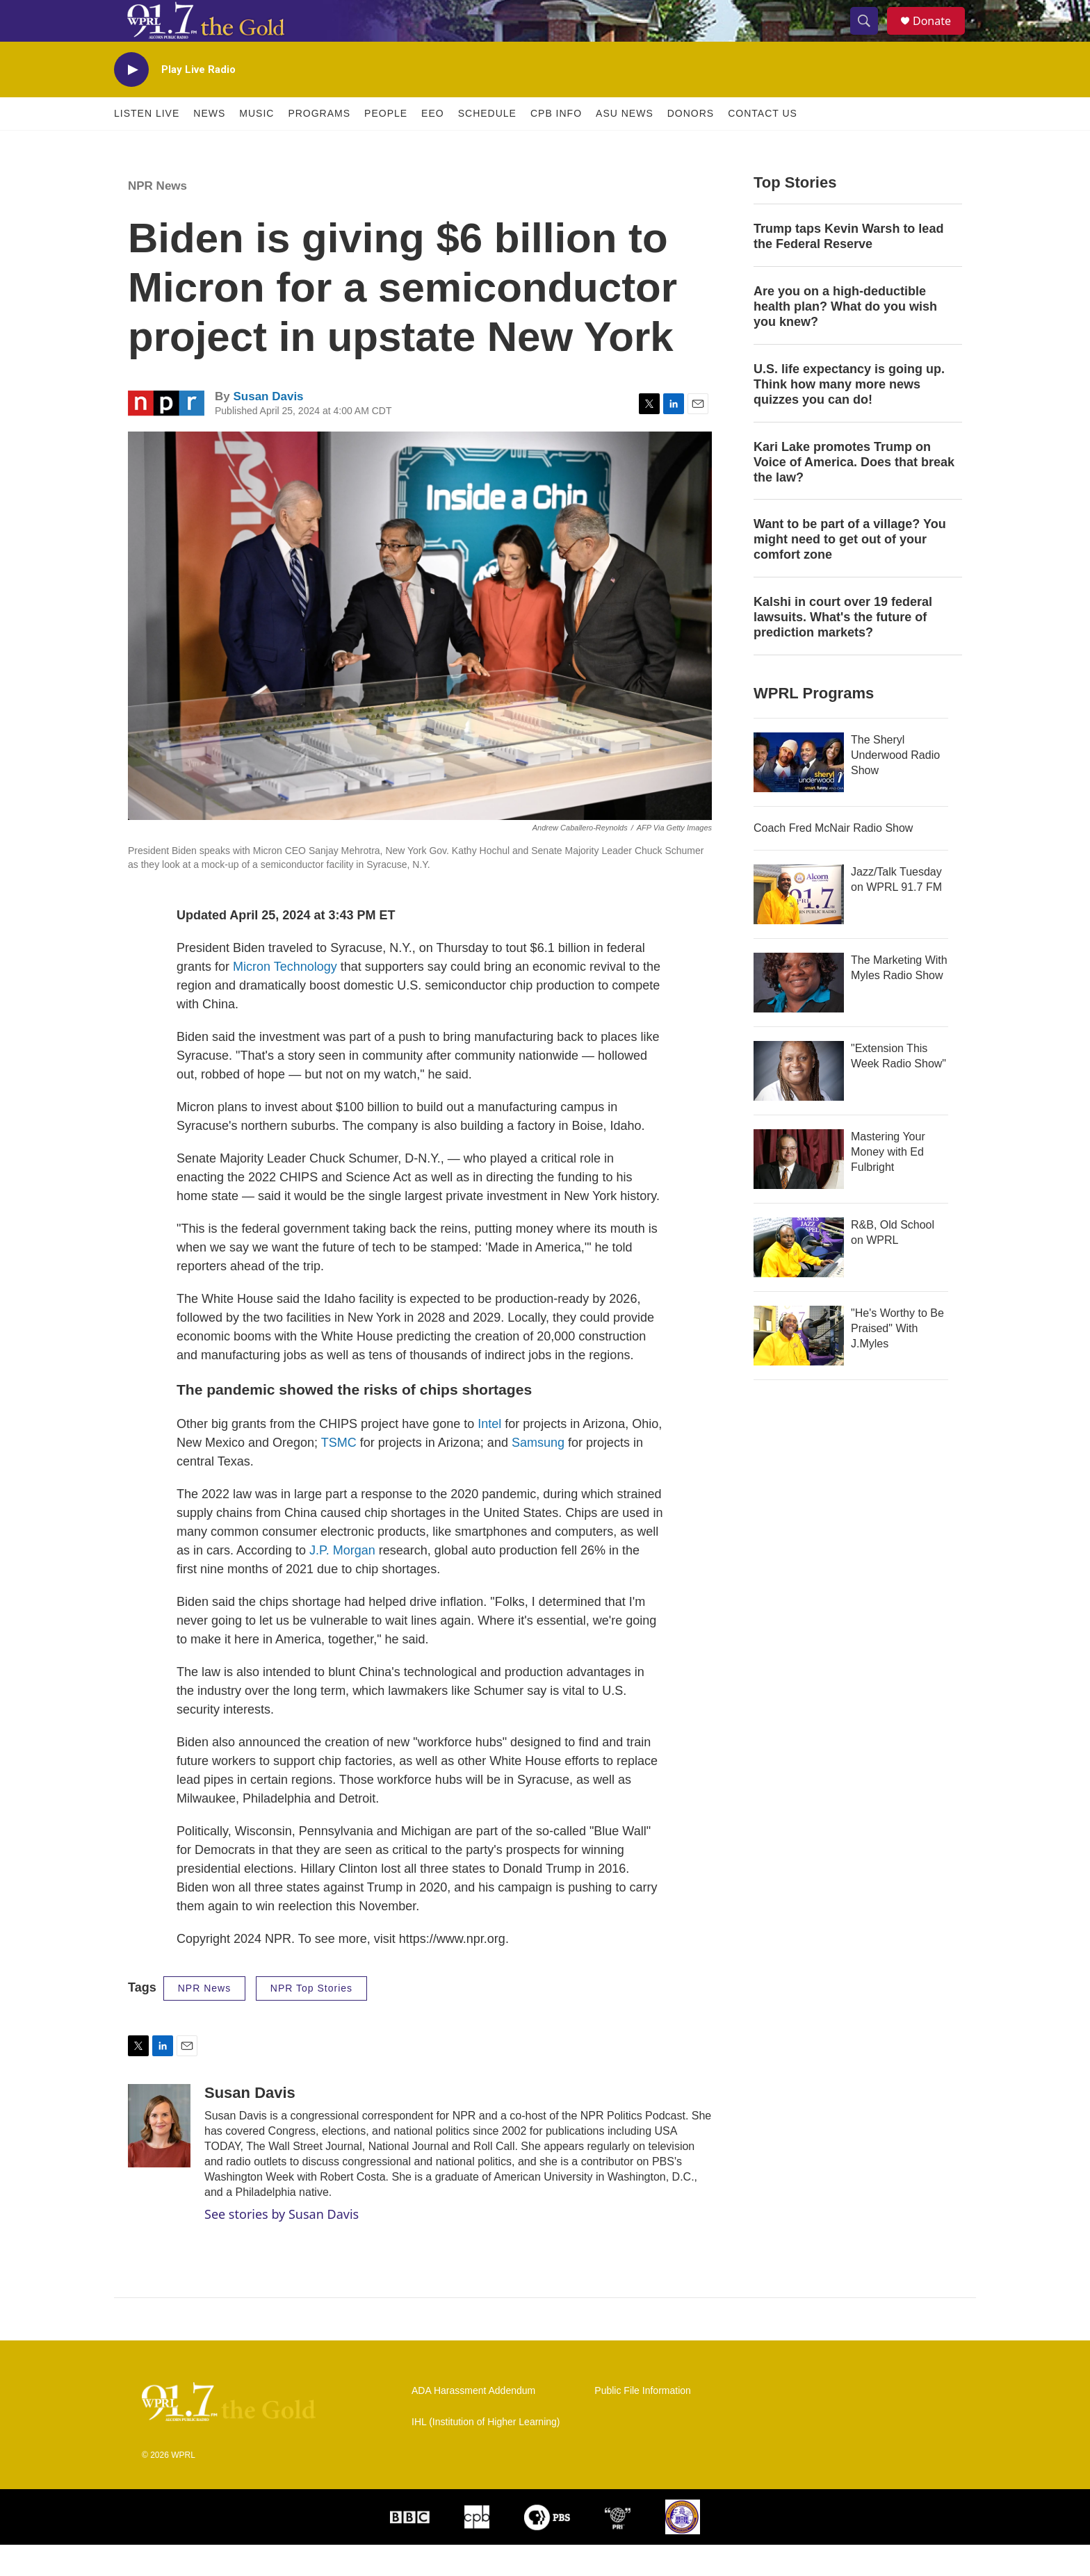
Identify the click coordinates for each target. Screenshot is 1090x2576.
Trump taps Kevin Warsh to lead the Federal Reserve (848, 267)
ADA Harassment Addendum (473, 2422)
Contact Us (762, 144)
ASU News (624, 144)
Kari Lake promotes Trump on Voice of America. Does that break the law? (854, 493)
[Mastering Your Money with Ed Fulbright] (799, 1190)
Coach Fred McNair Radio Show (833, 859)
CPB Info (556, 144)
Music (256, 144)
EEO (432, 144)
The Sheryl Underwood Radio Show (895, 786)
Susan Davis (268, 427)
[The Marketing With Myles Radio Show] (799, 1014)
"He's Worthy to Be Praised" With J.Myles (897, 1359)
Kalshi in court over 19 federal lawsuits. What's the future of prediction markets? (843, 648)
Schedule (487, 144)
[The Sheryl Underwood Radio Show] (799, 793)
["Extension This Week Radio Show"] (799, 1102)
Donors (690, 144)
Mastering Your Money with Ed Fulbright (888, 1183)
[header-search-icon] (870, 37)
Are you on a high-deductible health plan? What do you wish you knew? (845, 337)
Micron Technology (285, 998)
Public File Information (642, 2422)
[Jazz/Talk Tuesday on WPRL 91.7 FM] (799, 925)
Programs (319, 144)
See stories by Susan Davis (281, 2245)
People (385, 144)
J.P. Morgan (342, 1582)
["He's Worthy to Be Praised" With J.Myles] (799, 1367)
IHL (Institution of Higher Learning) (486, 2453)
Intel (491, 1455)
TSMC (339, 1474)
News (209, 144)
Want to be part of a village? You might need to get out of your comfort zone (850, 570)
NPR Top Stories (311, 2019)
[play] (131, 101)
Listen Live (146, 144)
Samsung (538, 1474)
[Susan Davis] (159, 2157)
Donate (940, 36)
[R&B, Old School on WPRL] (799, 1278)
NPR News (157, 217)
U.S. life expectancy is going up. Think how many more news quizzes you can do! (849, 415)
